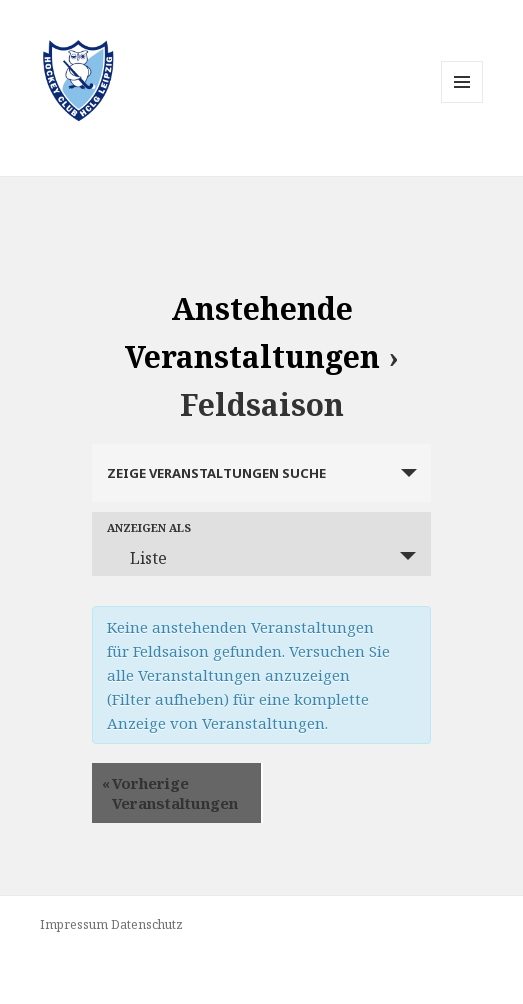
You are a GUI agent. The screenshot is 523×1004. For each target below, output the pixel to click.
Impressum (74, 924)
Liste (136, 558)
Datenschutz (147, 924)
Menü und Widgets (462, 102)
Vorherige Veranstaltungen (170, 793)
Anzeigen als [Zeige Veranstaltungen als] (149, 527)
